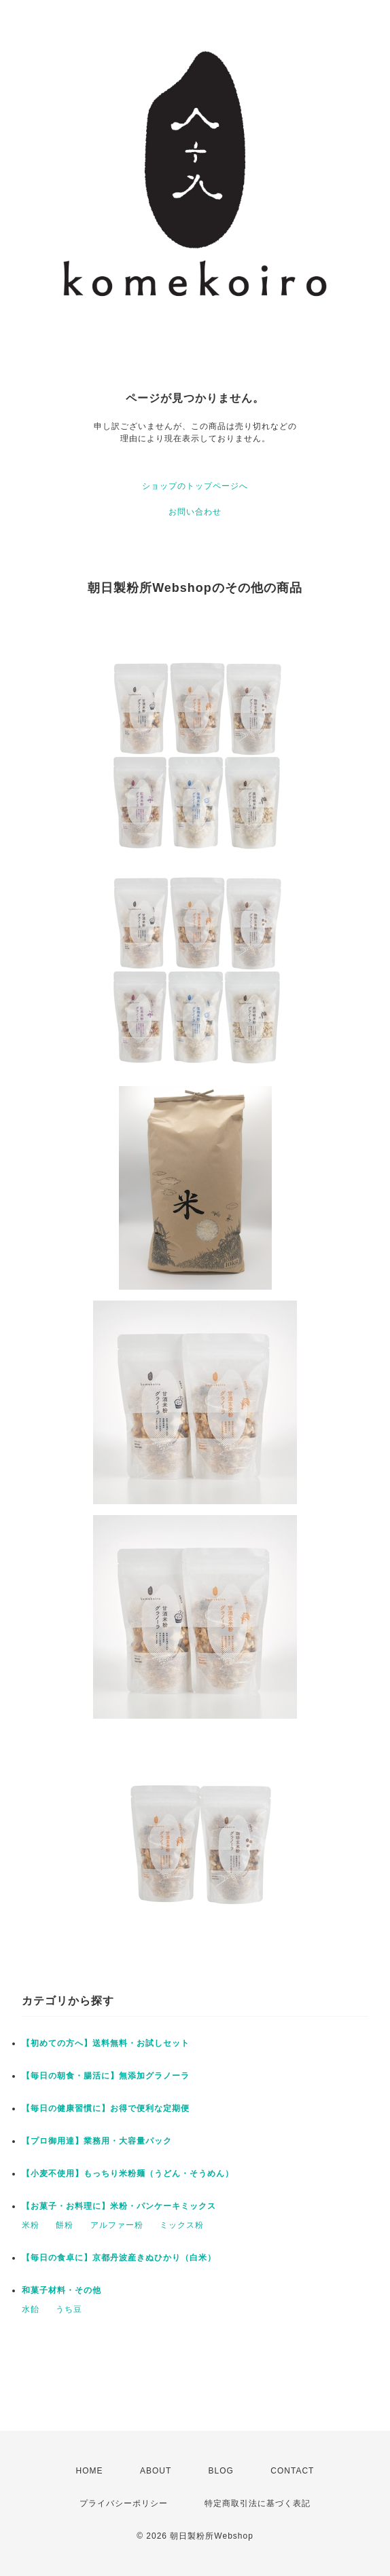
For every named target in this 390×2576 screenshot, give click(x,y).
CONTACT (292, 2471)
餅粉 (64, 2225)
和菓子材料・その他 (61, 2290)
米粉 (30, 2225)
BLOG (221, 2471)
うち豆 (69, 2309)
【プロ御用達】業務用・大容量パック (97, 2141)
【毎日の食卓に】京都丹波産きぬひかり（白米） (119, 2257)
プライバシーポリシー (123, 2503)
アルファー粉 (116, 2225)
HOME (89, 2471)
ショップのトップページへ (195, 486)
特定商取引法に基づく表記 (258, 2503)
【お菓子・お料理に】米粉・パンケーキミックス (119, 2206)
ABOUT (155, 2471)
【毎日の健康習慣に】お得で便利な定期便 (106, 2108)
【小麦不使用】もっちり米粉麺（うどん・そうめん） (128, 2173)
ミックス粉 (182, 2225)
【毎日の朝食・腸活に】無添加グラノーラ (106, 2075)
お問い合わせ (195, 512)
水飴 (30, 2309)
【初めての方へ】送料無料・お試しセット (106, 2043)
